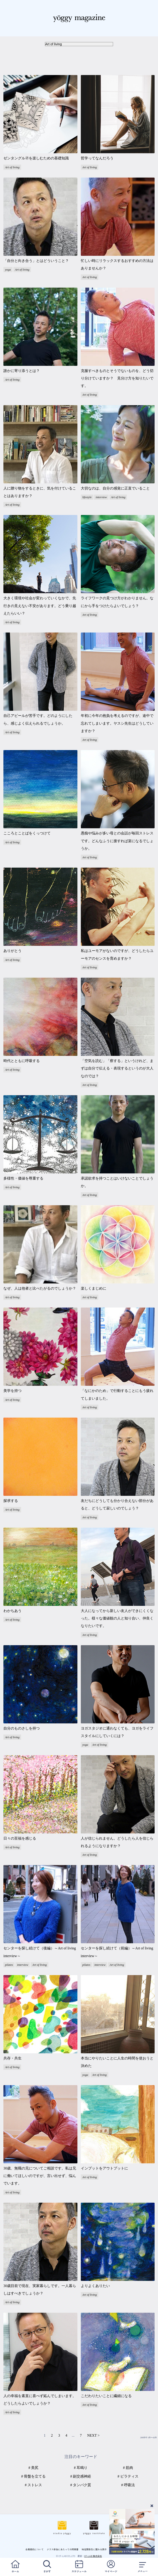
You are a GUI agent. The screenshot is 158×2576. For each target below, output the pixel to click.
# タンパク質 (80, 2485)
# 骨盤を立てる (33, 2476)
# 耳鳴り (81, 2468)
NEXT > (93, 2435)
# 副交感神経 (80, 2476)
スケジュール (79, 2566)
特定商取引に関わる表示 (94, 2549)
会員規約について (34, 2549)
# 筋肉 (128, 2468)
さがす (47, 2566)
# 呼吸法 (128, 2485)
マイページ (111, 2566)
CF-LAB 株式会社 (93, 2556)
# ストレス (33, 2485)
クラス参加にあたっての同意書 (63, 2549)
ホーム (15, 2566)
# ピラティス (128, 2476)
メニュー (142, 2566)
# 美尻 (33, 2468)
